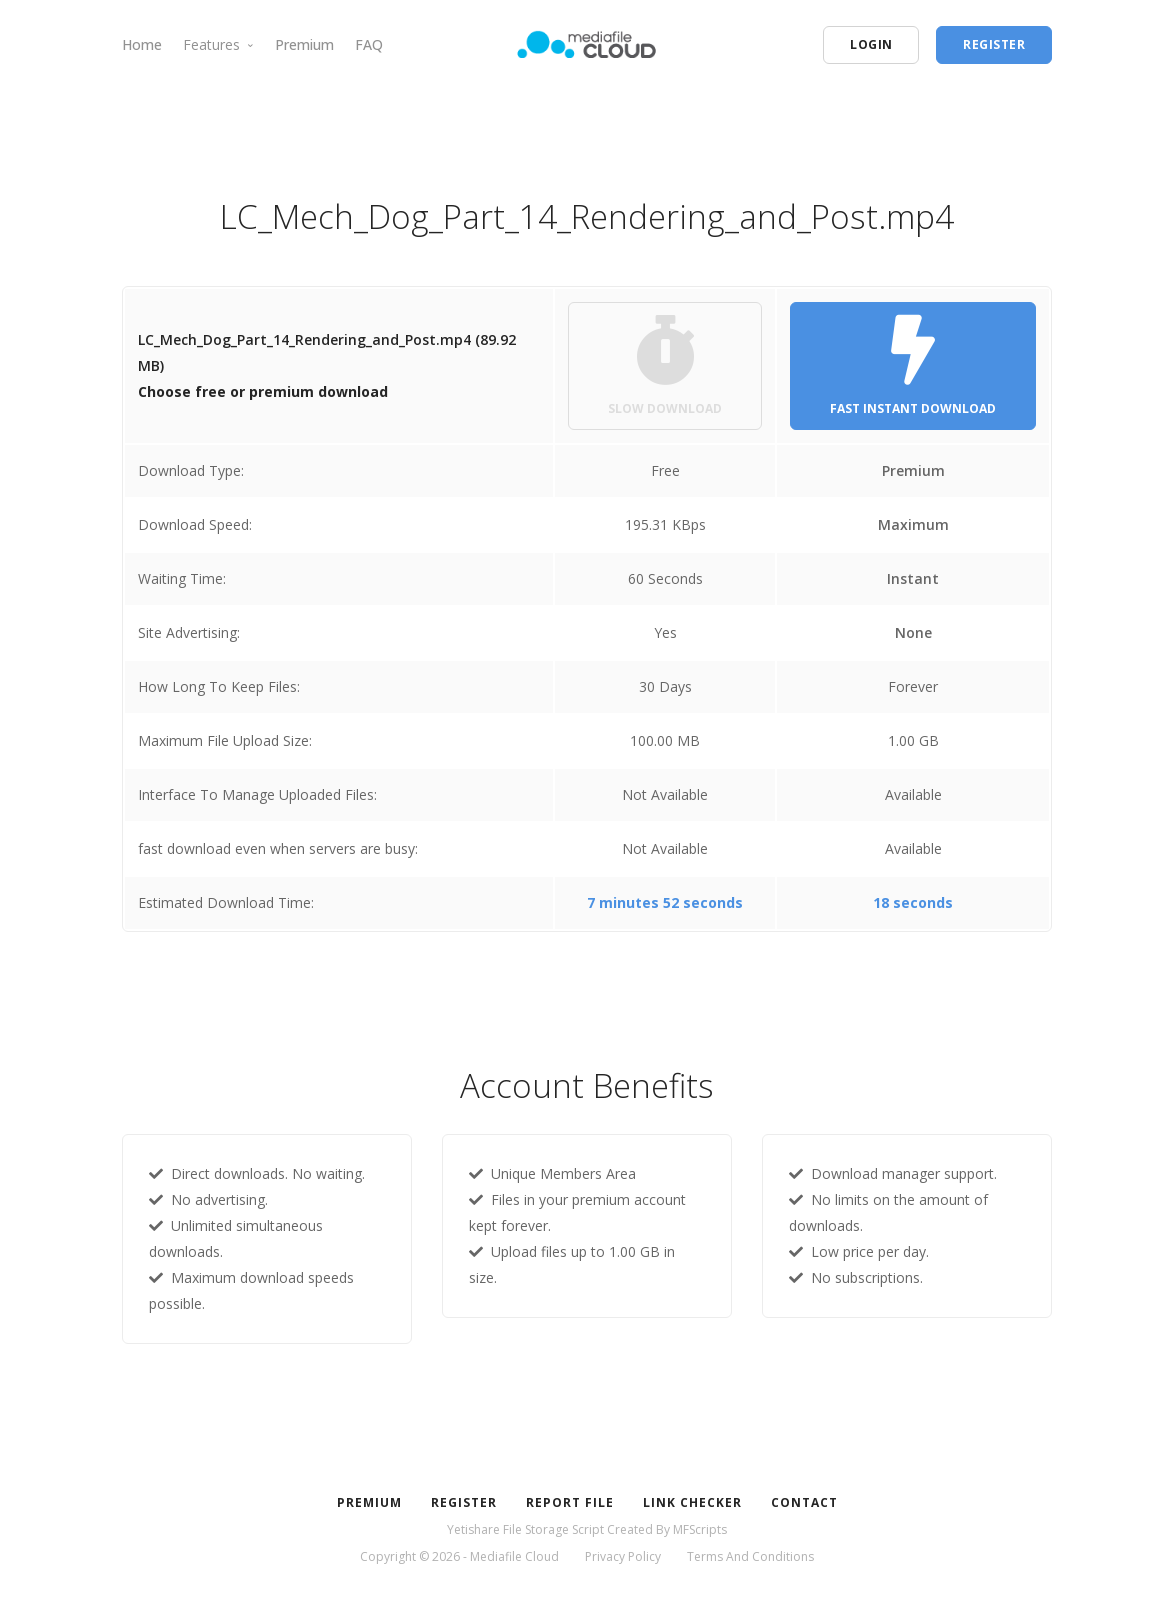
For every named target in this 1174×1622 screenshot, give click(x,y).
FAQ (369, 44)
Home (142, 44)
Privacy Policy (623, 1556)
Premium (304, 44)
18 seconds (913, 902)
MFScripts (700, 1529)
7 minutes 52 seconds (665, 902)
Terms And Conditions (750, 1556)
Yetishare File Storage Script (525, 1529)
